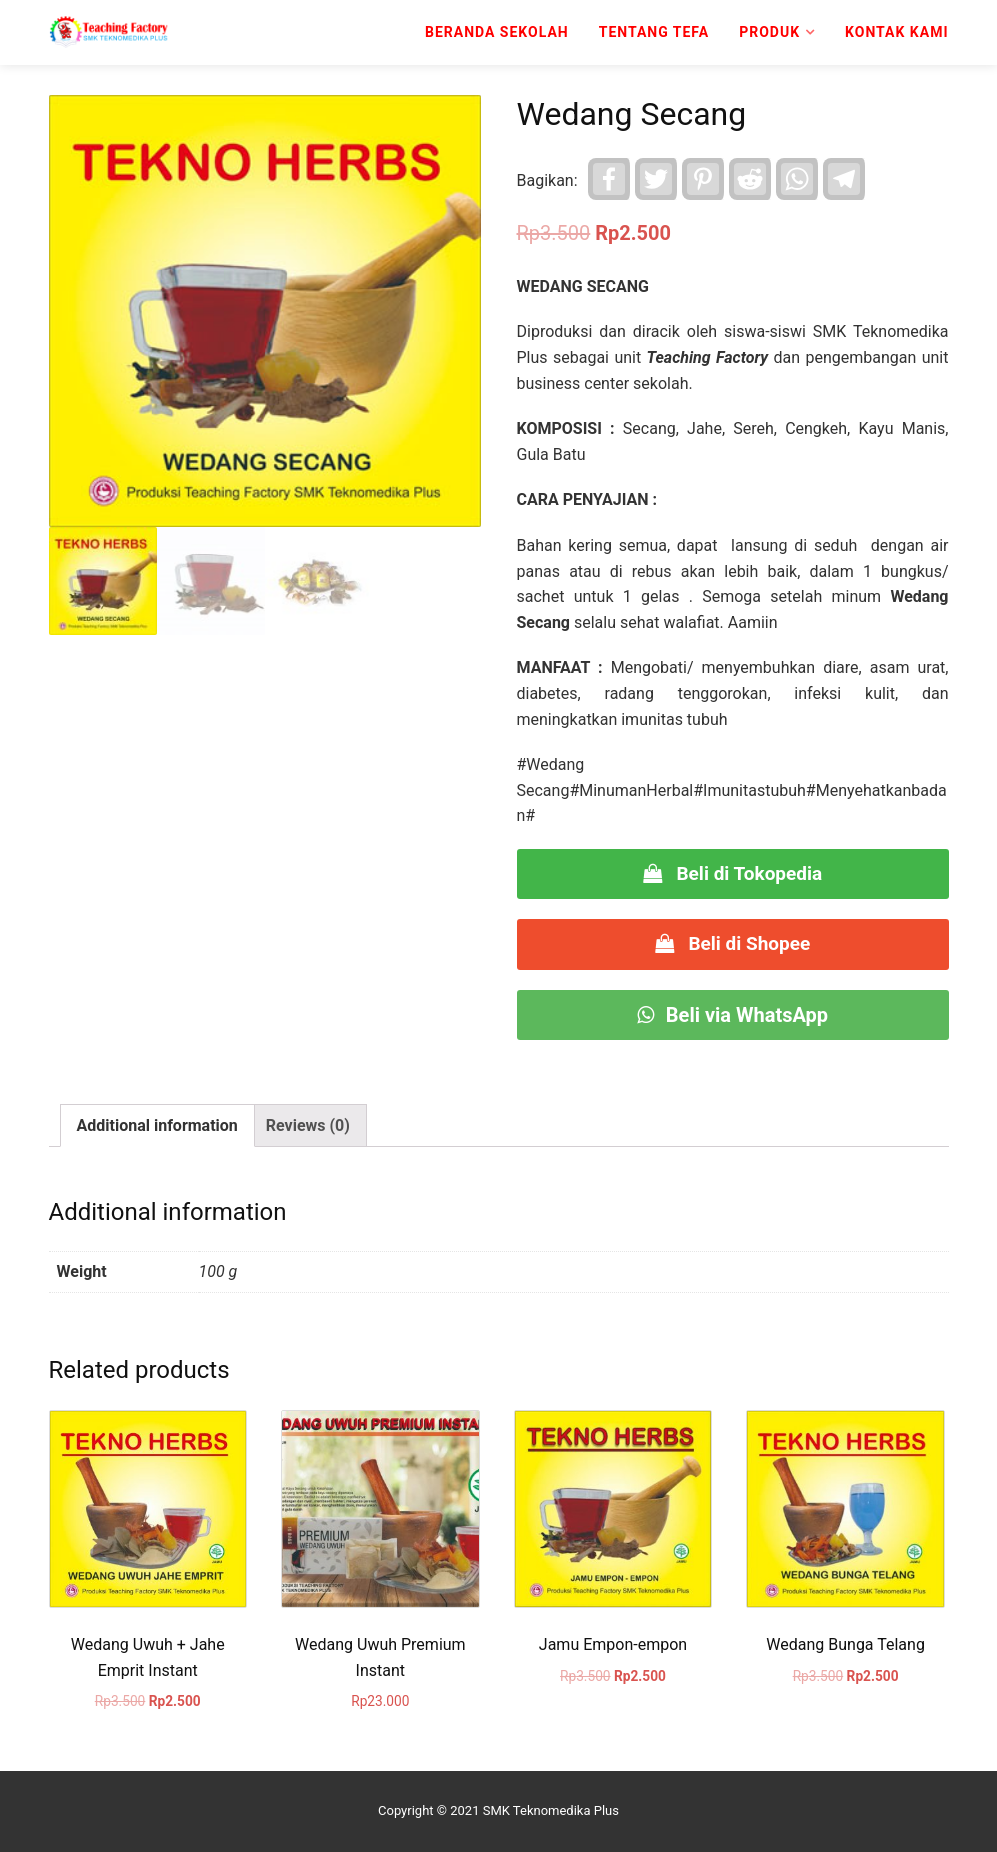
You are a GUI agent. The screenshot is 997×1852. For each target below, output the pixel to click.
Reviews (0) (308, 1125)
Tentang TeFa (654, 32)
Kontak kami (896, 32)
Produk (769, 32)
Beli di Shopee (733, 943)
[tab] (157, 1126)
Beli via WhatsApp (732, 1015)
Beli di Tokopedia (732, 873)
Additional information (157, 1125)
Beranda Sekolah (497, 32)
